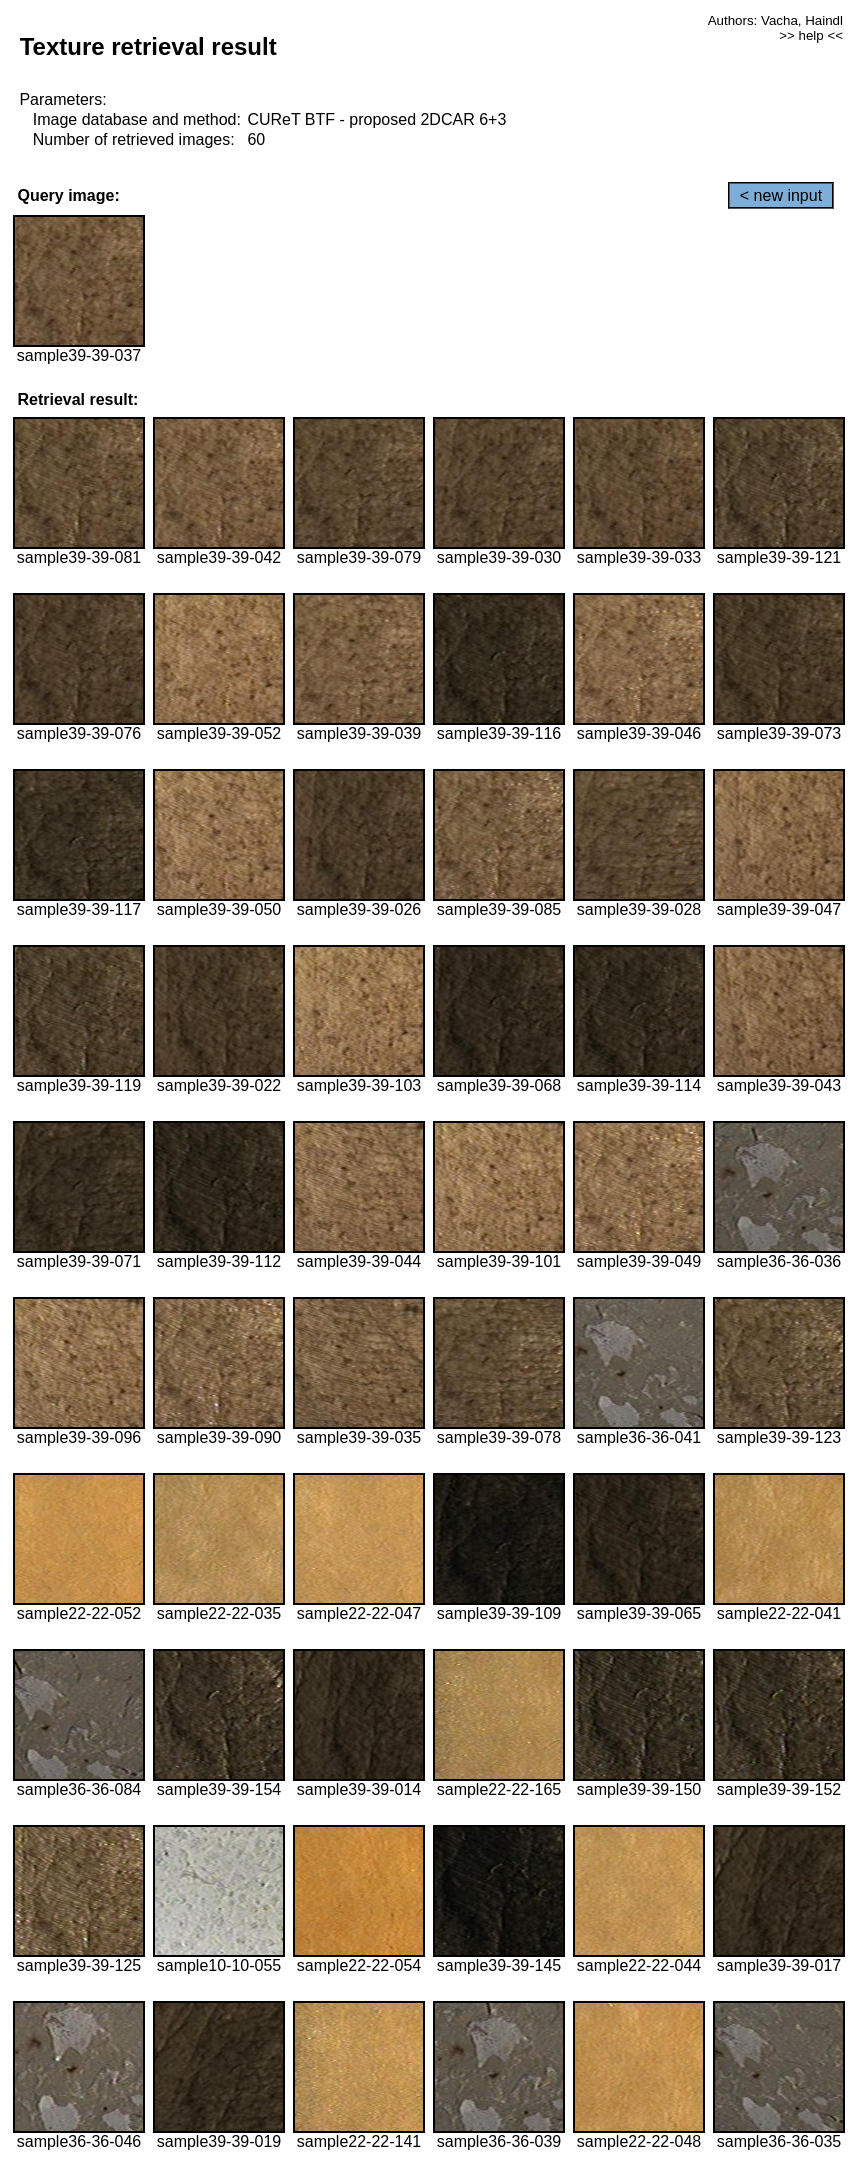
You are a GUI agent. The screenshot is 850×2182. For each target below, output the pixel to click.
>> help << (811, 35)
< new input (781, 195)
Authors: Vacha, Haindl (775, 20)
